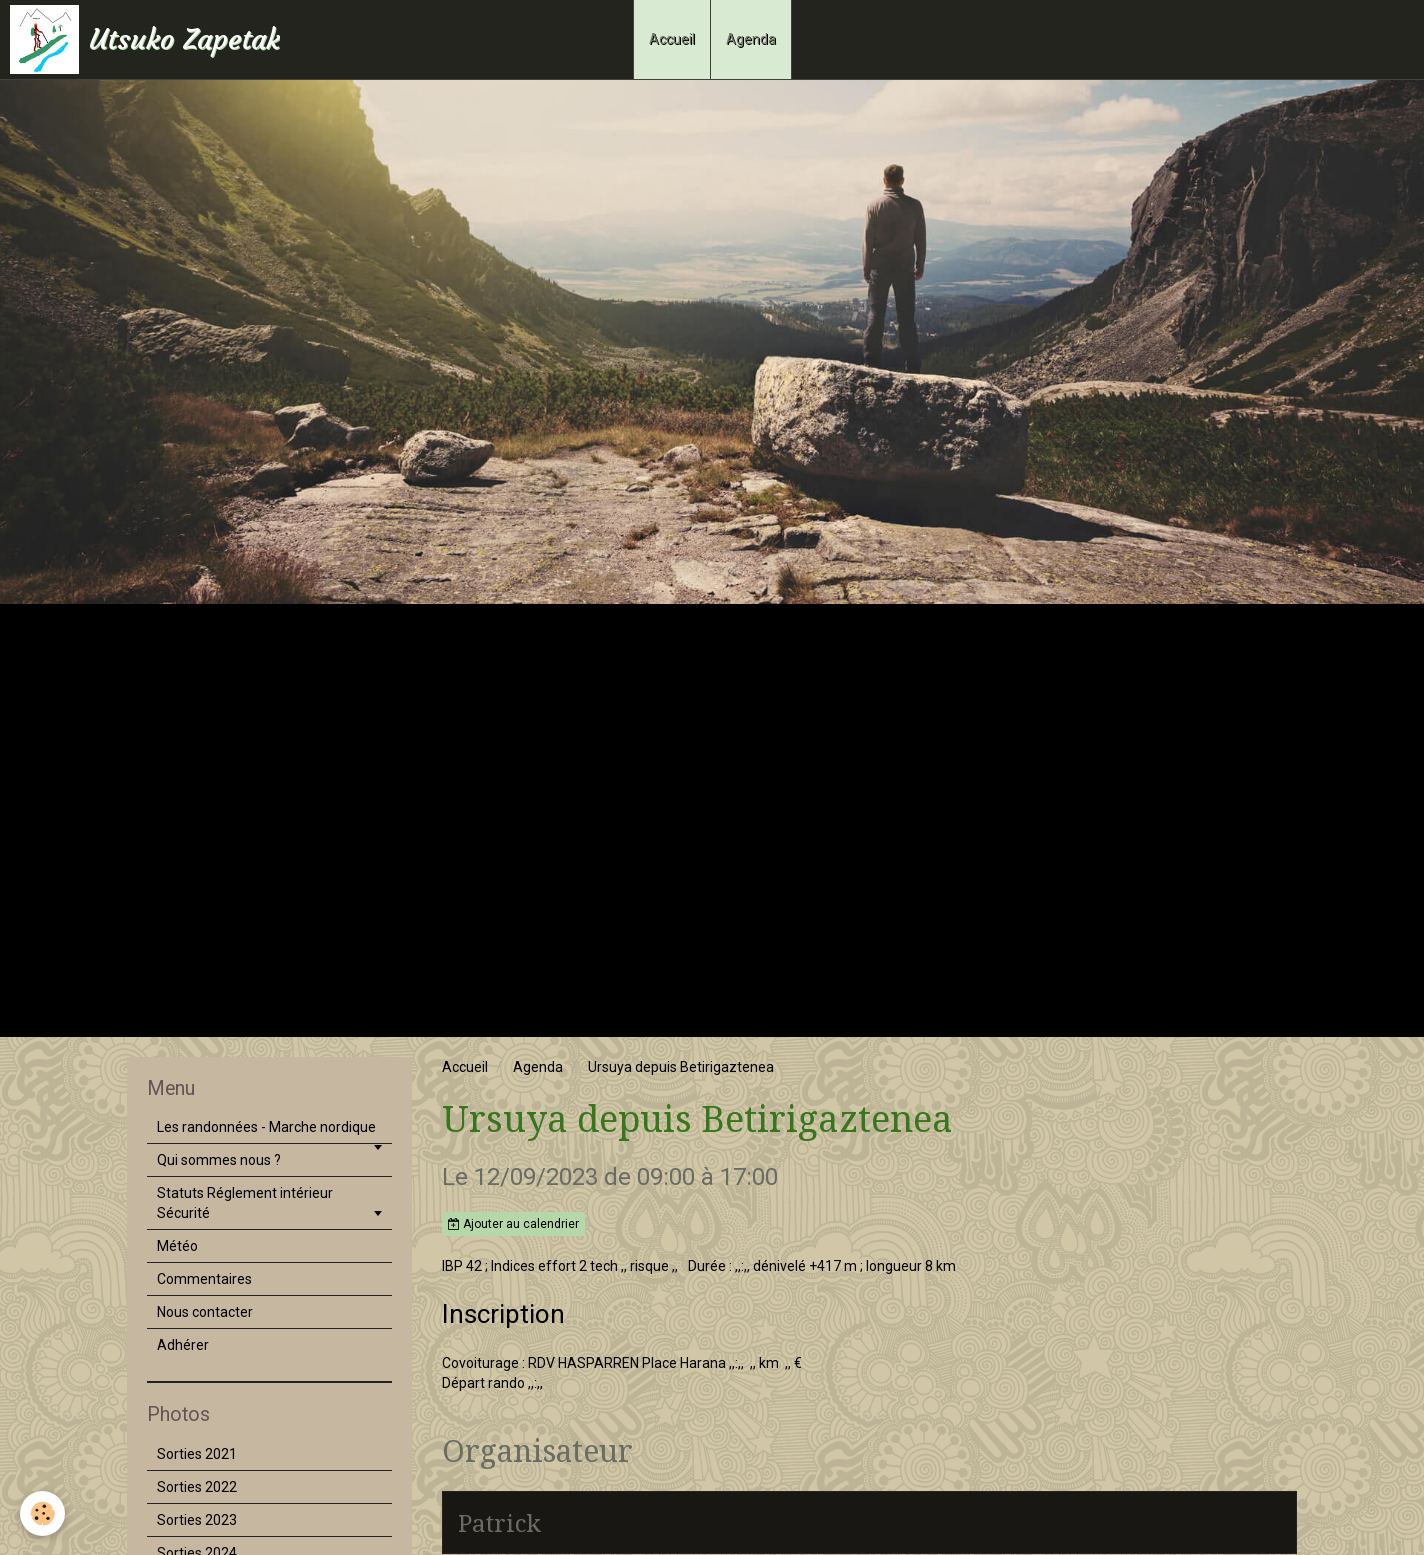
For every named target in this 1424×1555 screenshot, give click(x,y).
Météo (177, 1246)
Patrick (499, 1523)
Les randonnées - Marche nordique (266, 1127)
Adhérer (183, 1345)
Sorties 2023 (197, 1520)
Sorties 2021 (197, 1454)
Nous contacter (205, 1312)
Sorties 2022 (197, 1487)
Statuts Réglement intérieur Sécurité (245, 1203)
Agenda (751, 39)
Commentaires (204, 1279)
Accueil (672, 39)
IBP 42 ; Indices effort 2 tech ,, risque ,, (560, 1266)
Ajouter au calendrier (513, 1224)
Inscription (503, 1314)
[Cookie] (42, 1513)
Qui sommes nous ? (219, 1160)
